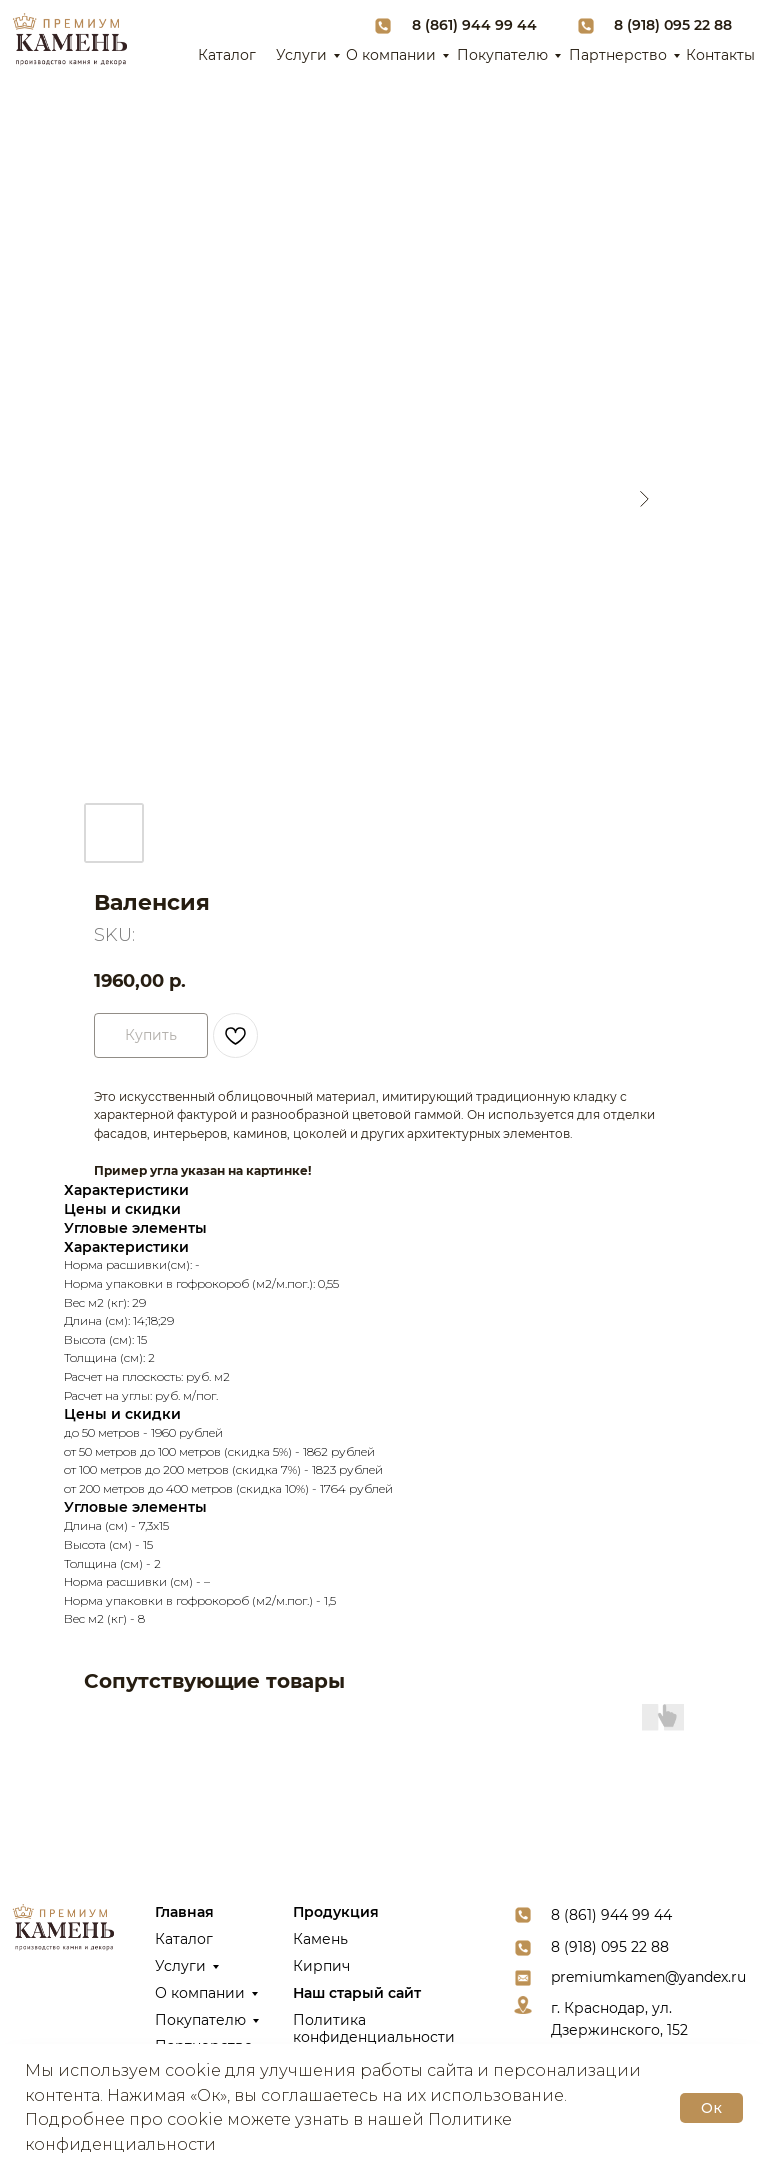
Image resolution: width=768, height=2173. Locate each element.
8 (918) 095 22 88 (673, 25)
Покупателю (502, 55)
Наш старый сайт (357, 1993)
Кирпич (321, 1966)
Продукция (336, 1912)
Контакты (720, 55)
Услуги (301, 55)
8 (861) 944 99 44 (474, 25)
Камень (320, 1939)
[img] (69, 39)
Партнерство (618, 55)
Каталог (227, 55)
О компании (391, 55)
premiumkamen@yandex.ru (648, 1977)
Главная (184, 1912)
